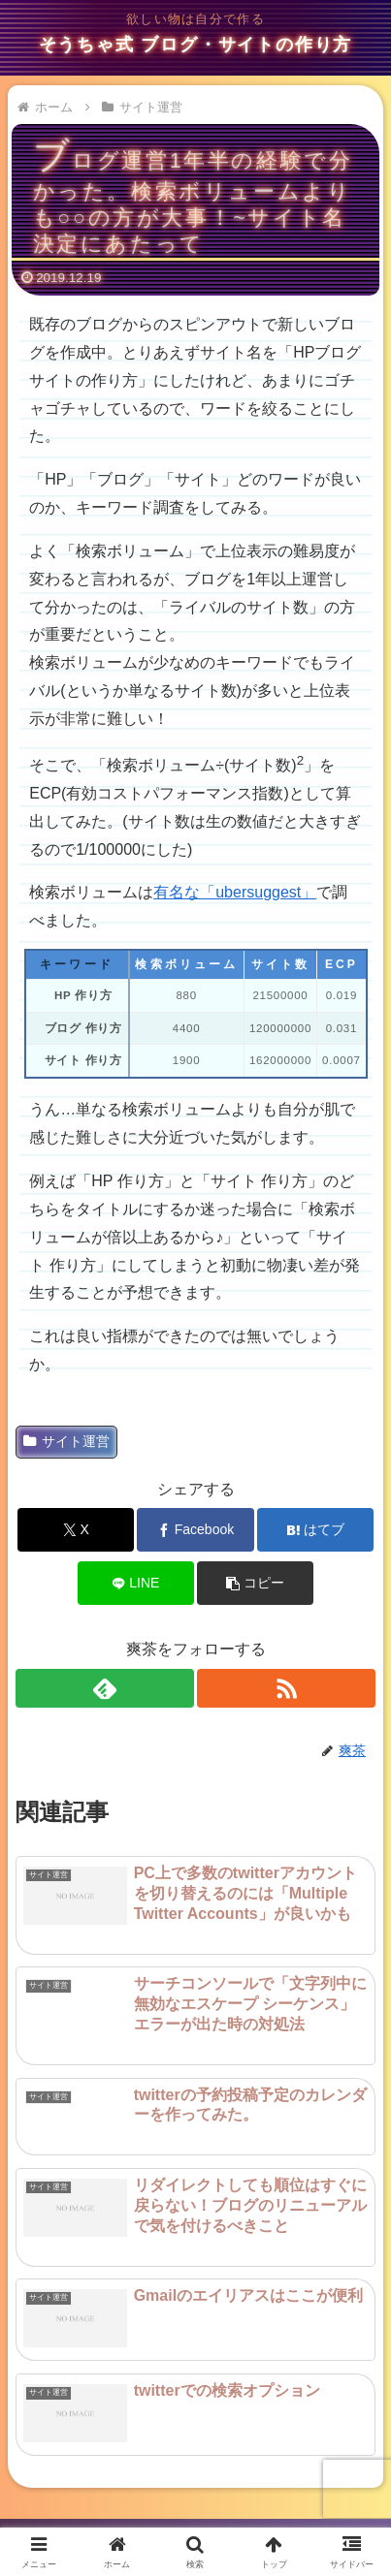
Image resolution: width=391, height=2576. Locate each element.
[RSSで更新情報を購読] (286, 1688)
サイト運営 (66, 1441)
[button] (255, 1583)
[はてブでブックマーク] (316, 1530)
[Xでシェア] (76, 1530)
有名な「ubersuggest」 (234, 892)
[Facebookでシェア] (195, 1530)
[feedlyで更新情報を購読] (105, 1688)
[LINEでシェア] (136, 1583)
